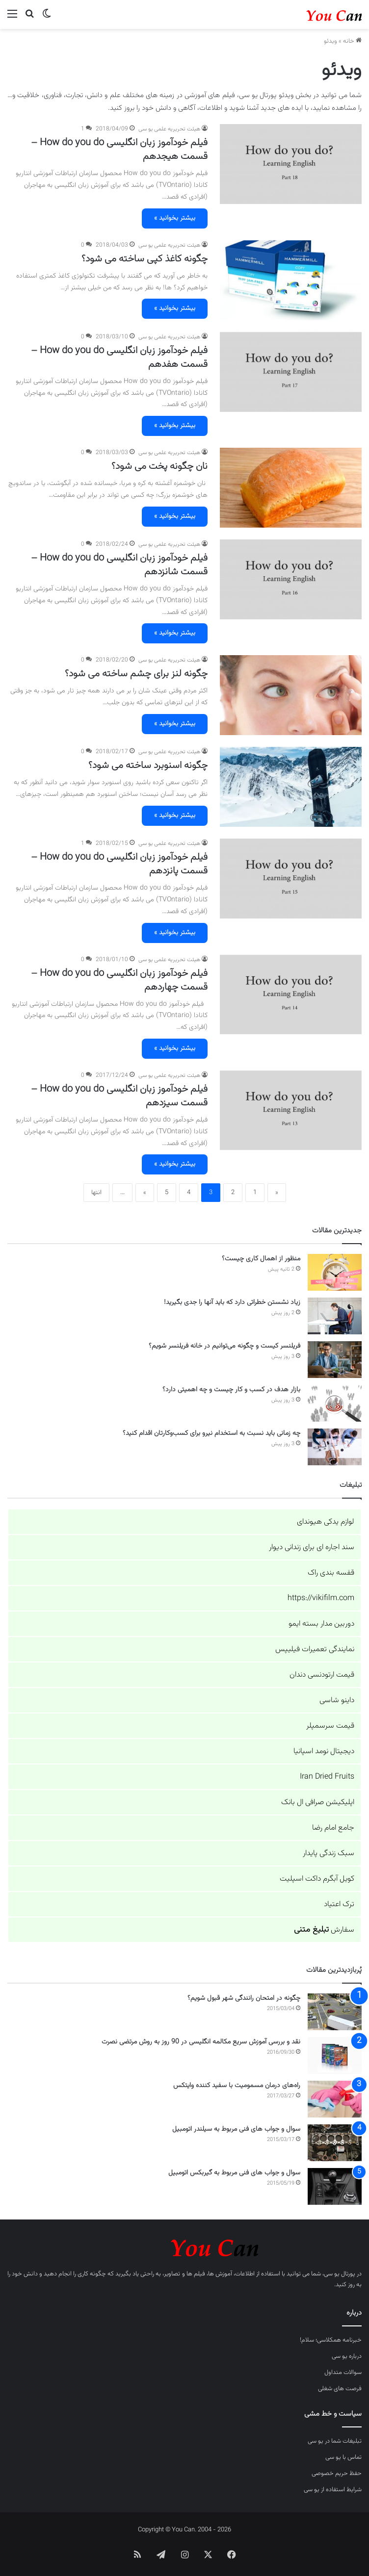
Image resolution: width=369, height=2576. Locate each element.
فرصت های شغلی (340, 2389)
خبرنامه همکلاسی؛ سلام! (331, 2340)
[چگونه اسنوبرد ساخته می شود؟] (291, 787)
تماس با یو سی (343, 2457)
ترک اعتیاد (339, 1904)
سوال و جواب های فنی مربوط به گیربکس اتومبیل (234, 2173)
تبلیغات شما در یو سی (335, 2441)
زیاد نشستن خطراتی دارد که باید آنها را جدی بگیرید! (232, 1302)
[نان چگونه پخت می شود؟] (291, 488)
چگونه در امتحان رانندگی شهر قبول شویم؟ (243, 1998)
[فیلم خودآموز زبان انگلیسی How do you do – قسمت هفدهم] (291, 372)
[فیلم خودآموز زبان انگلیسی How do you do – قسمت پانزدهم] (291, 878)
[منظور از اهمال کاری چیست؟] (335, 1272)
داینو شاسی (336, 1700)
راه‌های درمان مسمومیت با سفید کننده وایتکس (236, 2085)
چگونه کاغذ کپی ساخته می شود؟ (144, 259)
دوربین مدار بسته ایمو (321, 1624)
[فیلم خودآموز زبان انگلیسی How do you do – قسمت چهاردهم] (291, 994)
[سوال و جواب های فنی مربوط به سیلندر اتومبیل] (335, 2142)
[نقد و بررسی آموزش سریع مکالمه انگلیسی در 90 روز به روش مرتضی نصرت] (335, 2055)
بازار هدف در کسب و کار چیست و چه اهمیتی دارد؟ (231, 1389)
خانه (352, 41)
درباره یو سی (347, 2356)
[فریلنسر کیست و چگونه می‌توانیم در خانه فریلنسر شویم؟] (335, 1359)
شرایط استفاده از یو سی (333, 2490)
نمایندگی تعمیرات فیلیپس (314, 1649)
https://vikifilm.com (321, 1598)
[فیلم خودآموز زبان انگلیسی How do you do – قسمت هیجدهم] (291, 164)
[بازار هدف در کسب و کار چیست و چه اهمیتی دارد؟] (335, 1403)
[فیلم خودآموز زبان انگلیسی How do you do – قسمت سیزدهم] (291, 1110)
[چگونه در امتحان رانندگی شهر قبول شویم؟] (335, 2011)
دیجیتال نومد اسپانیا (323, 1751)
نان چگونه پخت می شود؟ (159, 466)
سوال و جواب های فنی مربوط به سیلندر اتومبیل (236, 2129)
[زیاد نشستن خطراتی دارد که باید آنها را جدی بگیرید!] (335, 1316)
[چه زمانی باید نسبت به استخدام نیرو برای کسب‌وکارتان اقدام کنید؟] (335, 1446)
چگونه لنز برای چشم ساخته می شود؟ (136, 674)
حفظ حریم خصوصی (337, 2473)
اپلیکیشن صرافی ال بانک (317, 1802)
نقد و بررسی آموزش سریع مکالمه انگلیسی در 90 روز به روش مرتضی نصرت (201, 2042)
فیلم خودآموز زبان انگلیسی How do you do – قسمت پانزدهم (119, 864)
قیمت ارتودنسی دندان (322, 1675)
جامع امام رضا (333, 1828)
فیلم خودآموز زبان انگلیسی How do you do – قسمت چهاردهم (119, 980)
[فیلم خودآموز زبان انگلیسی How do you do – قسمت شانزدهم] (291, 579)
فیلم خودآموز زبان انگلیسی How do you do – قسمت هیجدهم (119, 149)
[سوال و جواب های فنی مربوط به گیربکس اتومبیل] (335, 2186)
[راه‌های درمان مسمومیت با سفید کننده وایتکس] (335, 2099)
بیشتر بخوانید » (174, 218)
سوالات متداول (343, 2372)
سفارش (324, 1930)
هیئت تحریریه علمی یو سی (169, 129)
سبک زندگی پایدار (328, 1853)
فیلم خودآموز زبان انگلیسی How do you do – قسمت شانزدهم (119, 565)
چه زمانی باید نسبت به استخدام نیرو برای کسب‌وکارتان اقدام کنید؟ (211, 1433)
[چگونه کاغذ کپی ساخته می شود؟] (291, 280)
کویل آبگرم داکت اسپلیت (317, 1879)
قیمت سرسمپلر (330, 1726)
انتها (96, 1193)
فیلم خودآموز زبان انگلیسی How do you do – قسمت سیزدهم (119, 1096)
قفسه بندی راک (331, 1573)
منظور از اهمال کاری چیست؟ (261, 1258)
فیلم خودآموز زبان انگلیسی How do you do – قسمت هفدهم (119, 357)
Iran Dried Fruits (327, 1777)
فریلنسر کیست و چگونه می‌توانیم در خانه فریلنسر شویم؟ (224, 1346)
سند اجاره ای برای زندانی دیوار (311, 1547)
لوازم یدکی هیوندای (325, 1522)
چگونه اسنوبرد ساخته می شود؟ (148, 765)
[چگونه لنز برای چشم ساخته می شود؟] (291, 695)
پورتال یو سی (339, 2274)
